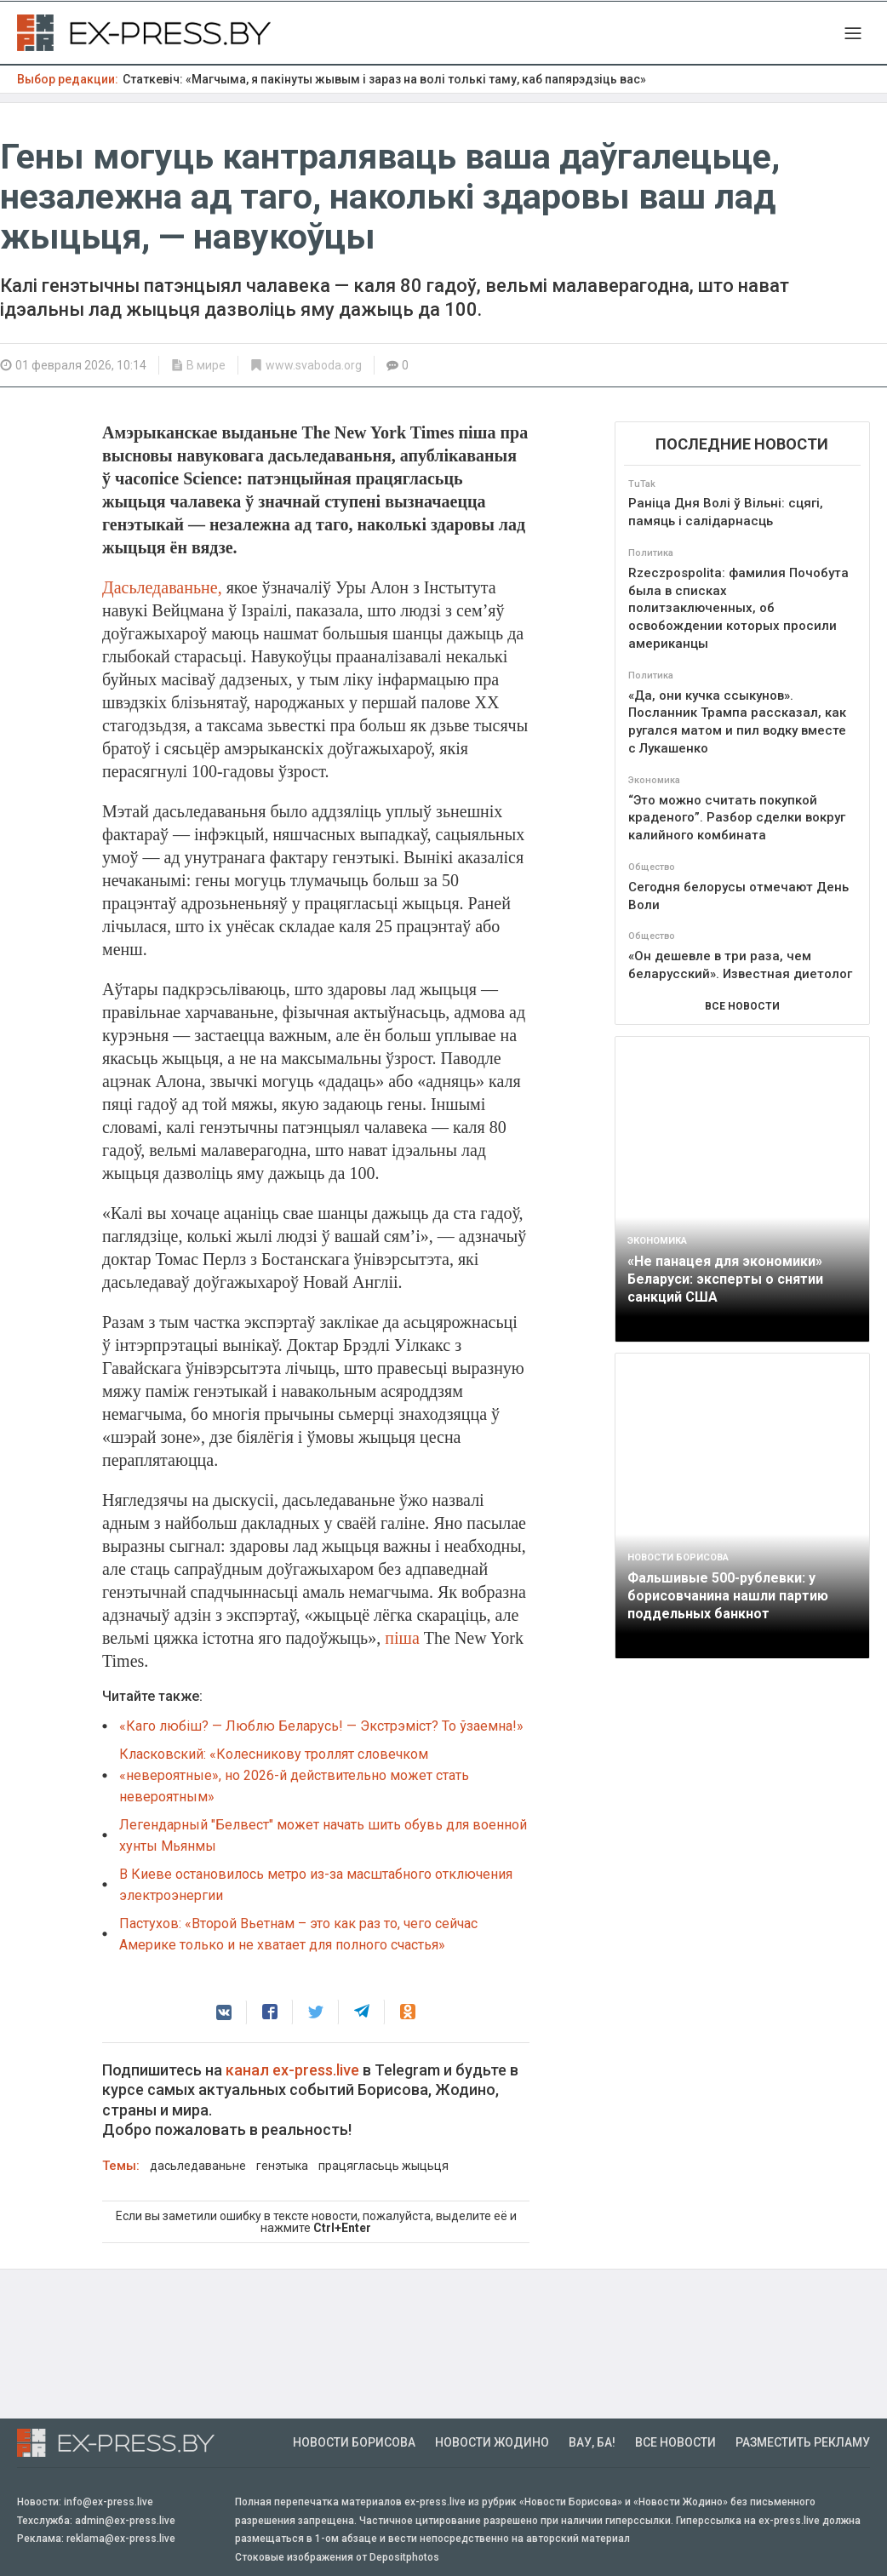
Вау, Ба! (592, 2442)
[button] (224, 2012)
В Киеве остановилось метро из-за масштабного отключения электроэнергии (315, 1884)
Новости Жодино (492, 2442)
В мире (206, 365)
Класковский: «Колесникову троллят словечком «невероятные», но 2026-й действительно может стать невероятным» (294, 1775)
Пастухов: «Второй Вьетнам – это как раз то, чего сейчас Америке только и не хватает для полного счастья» (298, 1934)
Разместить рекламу (802, 2442)
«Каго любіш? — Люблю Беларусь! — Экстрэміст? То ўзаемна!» (321, 1726)
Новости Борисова (354, 2442)
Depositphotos (404, 2557)
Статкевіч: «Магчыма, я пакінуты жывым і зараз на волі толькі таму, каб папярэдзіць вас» (384, 79)
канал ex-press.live (292, 2070)
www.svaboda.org (314, 365)
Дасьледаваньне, (162, 587)
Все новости (675, 2442)
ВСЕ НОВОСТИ (742, 1006)
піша (402, 1638)
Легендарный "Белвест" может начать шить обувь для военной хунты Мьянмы (323, 1835)
